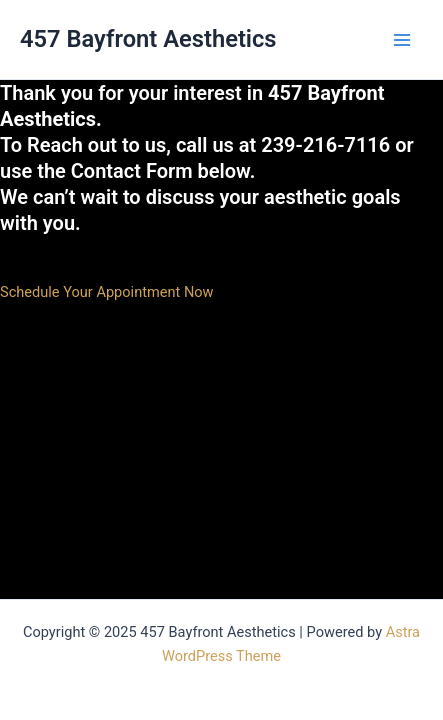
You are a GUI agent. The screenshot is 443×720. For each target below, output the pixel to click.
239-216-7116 (325, 145)
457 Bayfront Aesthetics (148, 39)
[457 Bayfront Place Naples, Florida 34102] (150, 403)
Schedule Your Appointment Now (107, 292)
